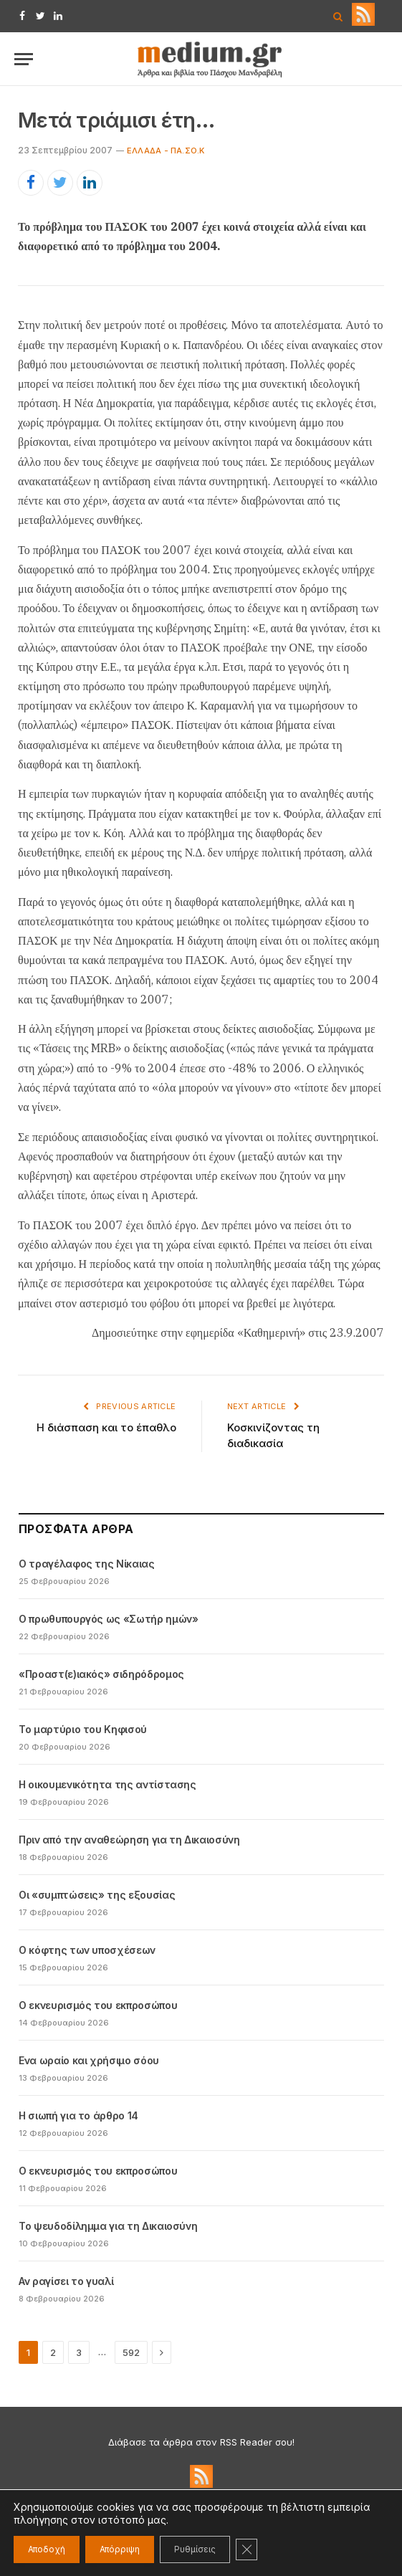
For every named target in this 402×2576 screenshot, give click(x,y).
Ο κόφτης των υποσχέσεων (87, 1950)
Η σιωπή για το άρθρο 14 (78, 2115)
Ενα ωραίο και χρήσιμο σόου (89, 2060)
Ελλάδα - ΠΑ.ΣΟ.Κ (166, 151)
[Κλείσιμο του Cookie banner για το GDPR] (246, 2549)
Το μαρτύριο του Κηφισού (83, 1729)
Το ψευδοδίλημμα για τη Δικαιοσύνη (108, 2226)
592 (131, 2352)
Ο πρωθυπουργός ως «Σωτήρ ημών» (108, 1619)
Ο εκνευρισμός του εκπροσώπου (98, 2005)
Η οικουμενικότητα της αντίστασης (107, 1784)
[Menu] (23, 59)
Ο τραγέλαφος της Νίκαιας (87, 1563)
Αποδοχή (46, 2549)
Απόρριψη (120, 2549)
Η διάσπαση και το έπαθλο (106, 1427)
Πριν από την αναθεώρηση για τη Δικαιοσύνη (129, 1839)
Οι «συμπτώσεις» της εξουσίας (97, 1895)
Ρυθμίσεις (195, 2549)
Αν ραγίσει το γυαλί (66, 2281)
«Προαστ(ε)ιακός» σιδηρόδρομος (101, 1674)
